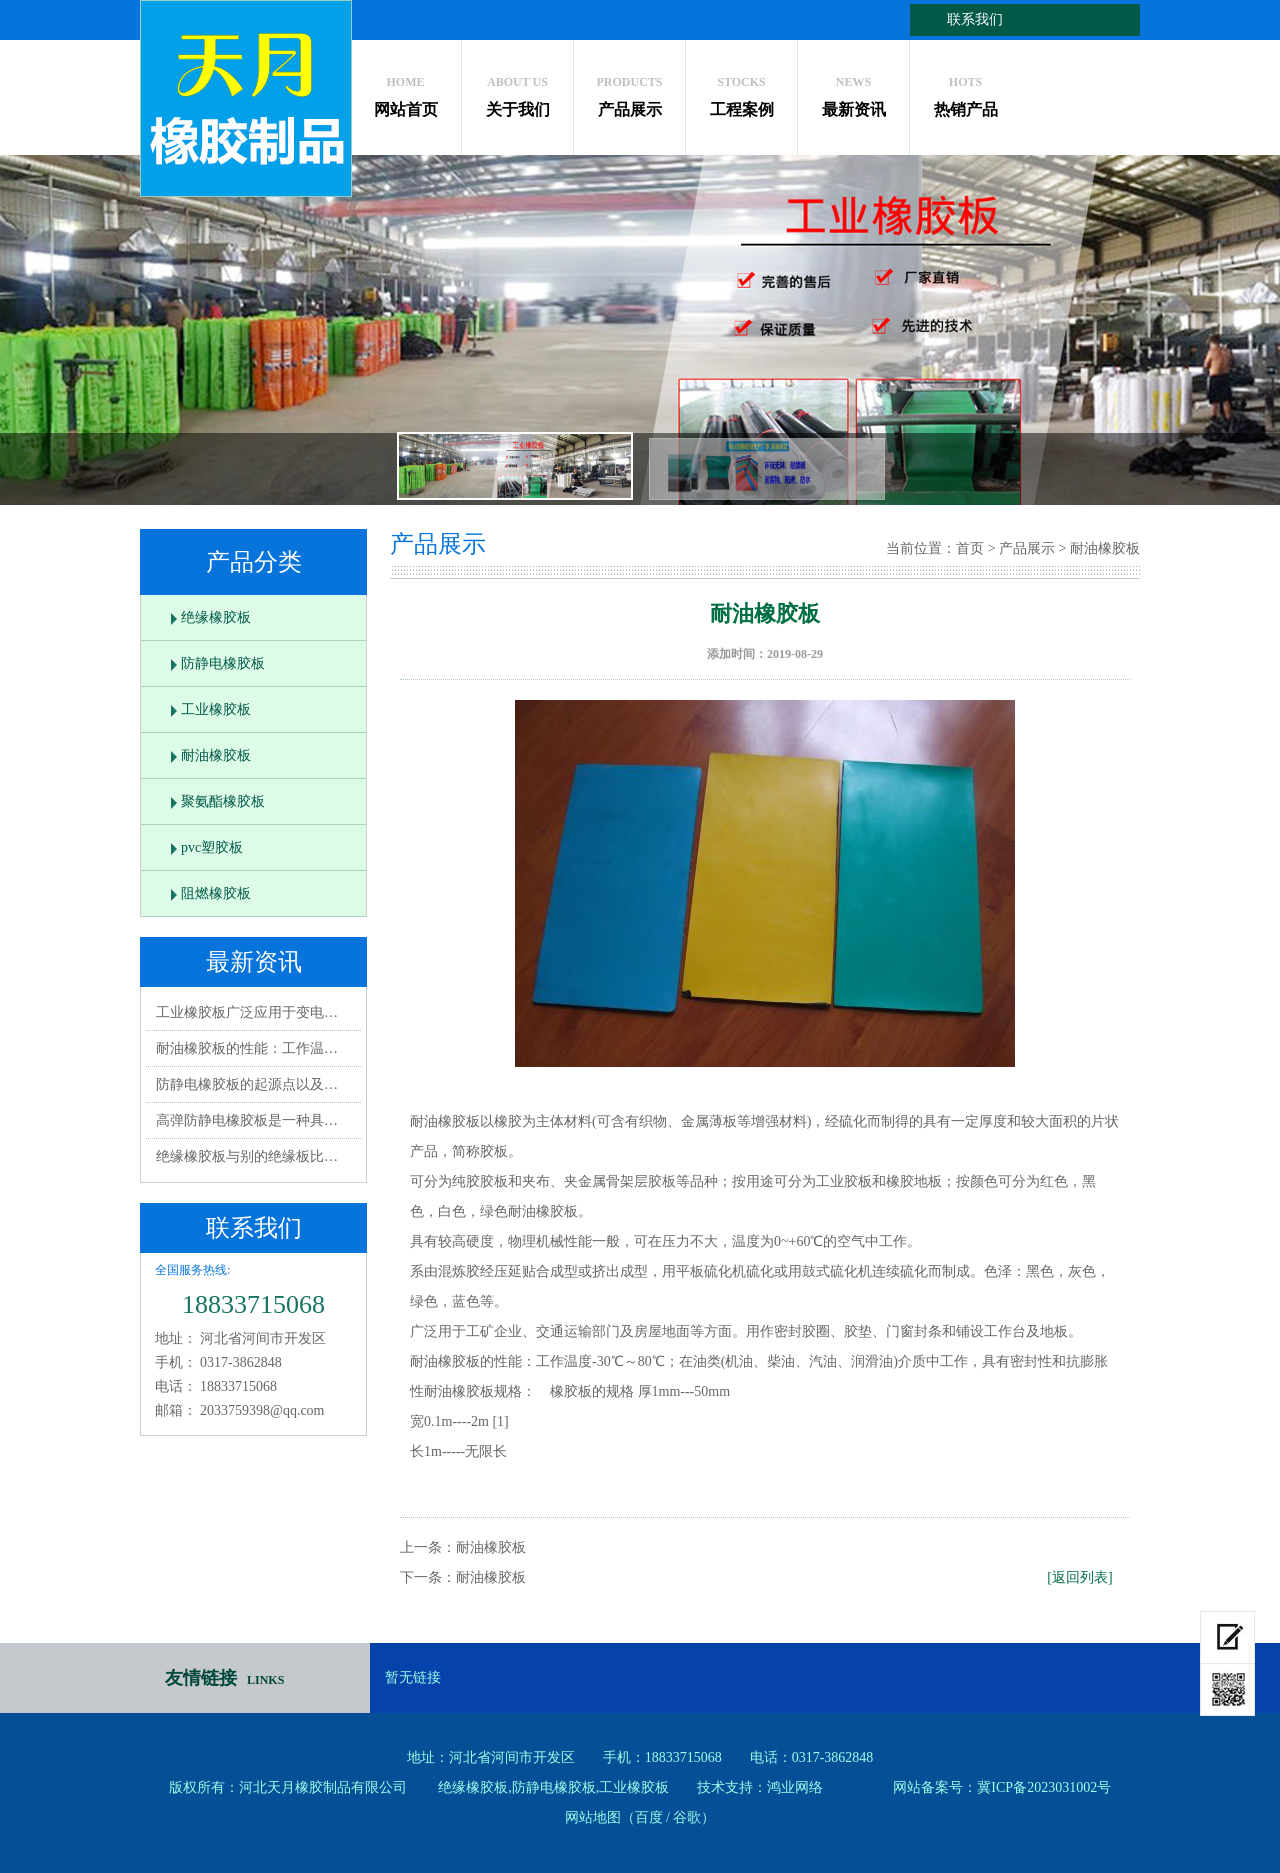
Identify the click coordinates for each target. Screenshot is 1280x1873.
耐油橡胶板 (216, 755)
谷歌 (687, 1817)
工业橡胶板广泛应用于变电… (247, 1012)
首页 (970, 548)
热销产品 (965, 91)
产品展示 (629, 91)
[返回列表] (1079, 1577)
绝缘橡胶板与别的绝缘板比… (247, 1156)
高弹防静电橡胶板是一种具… (247, 1120)
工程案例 (741, 91)
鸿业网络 (795, 1787)
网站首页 (405, 91)
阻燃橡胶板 (216, 893)
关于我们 (517, 91)
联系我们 (975, 19)
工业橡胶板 (216, 709)
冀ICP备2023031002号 (1044, 1787)
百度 (649, 1817)
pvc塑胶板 (212, 847)
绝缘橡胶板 (216, 617)
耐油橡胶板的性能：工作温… (247, 1048)
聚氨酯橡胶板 (223, 801)
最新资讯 (853, 91)
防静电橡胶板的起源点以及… (247, 1084)
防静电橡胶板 (223, 663)
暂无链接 (413, 1677)
